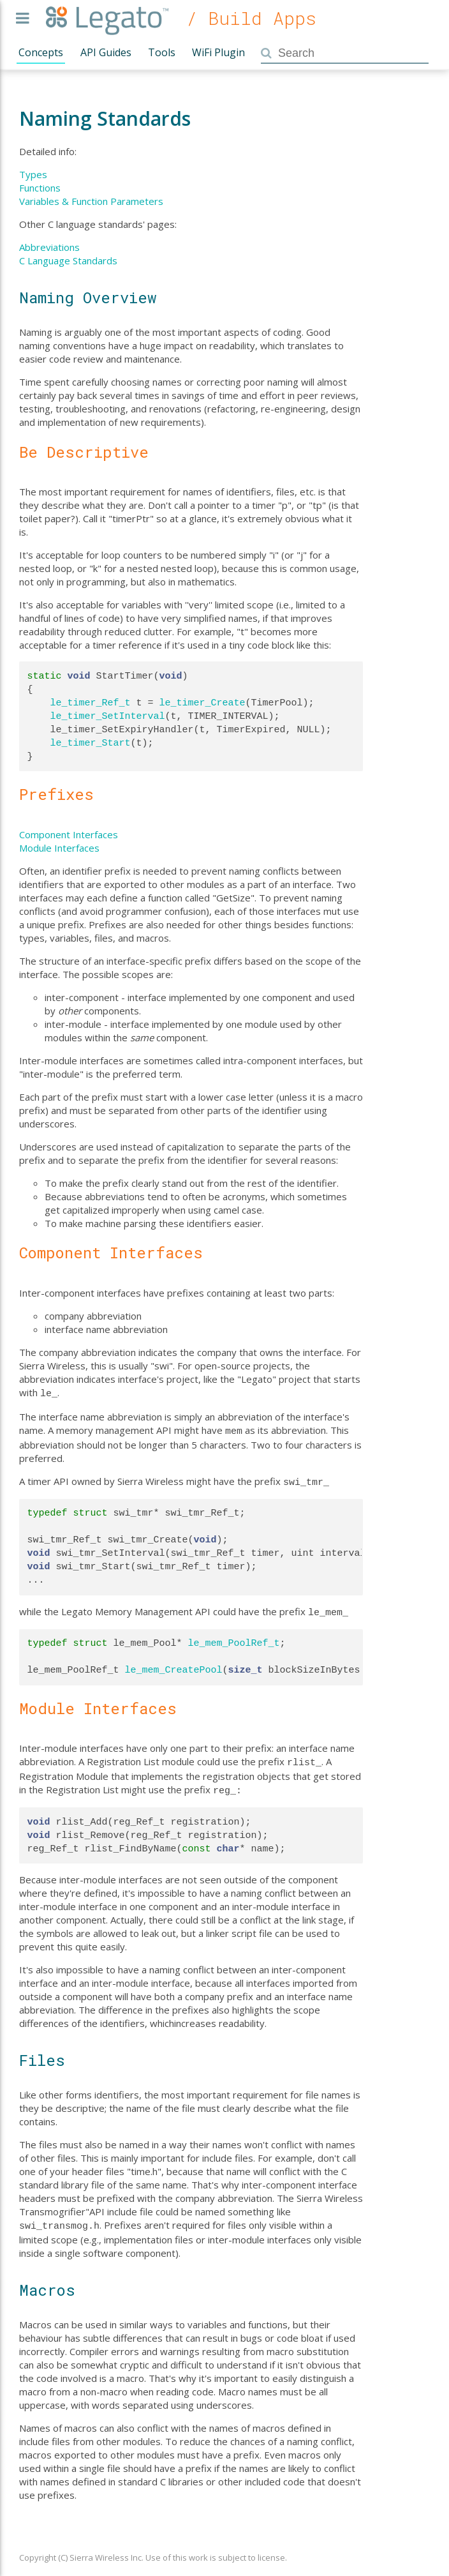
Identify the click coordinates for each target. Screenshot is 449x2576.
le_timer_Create (202, 703)
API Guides (105, 52)
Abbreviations (49, 247)
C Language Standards (68, 260)
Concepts (40, 52)
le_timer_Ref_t (90, 703)
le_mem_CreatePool (174, 1665)
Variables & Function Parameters (91, 201)
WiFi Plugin (218, 52)
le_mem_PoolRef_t (234, 1638)
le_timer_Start (90, 743)
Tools (161, 52)
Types (33, 174)
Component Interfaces (68, 834)
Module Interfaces (59, 847)
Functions (40, 187)
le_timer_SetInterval (107, 716)
